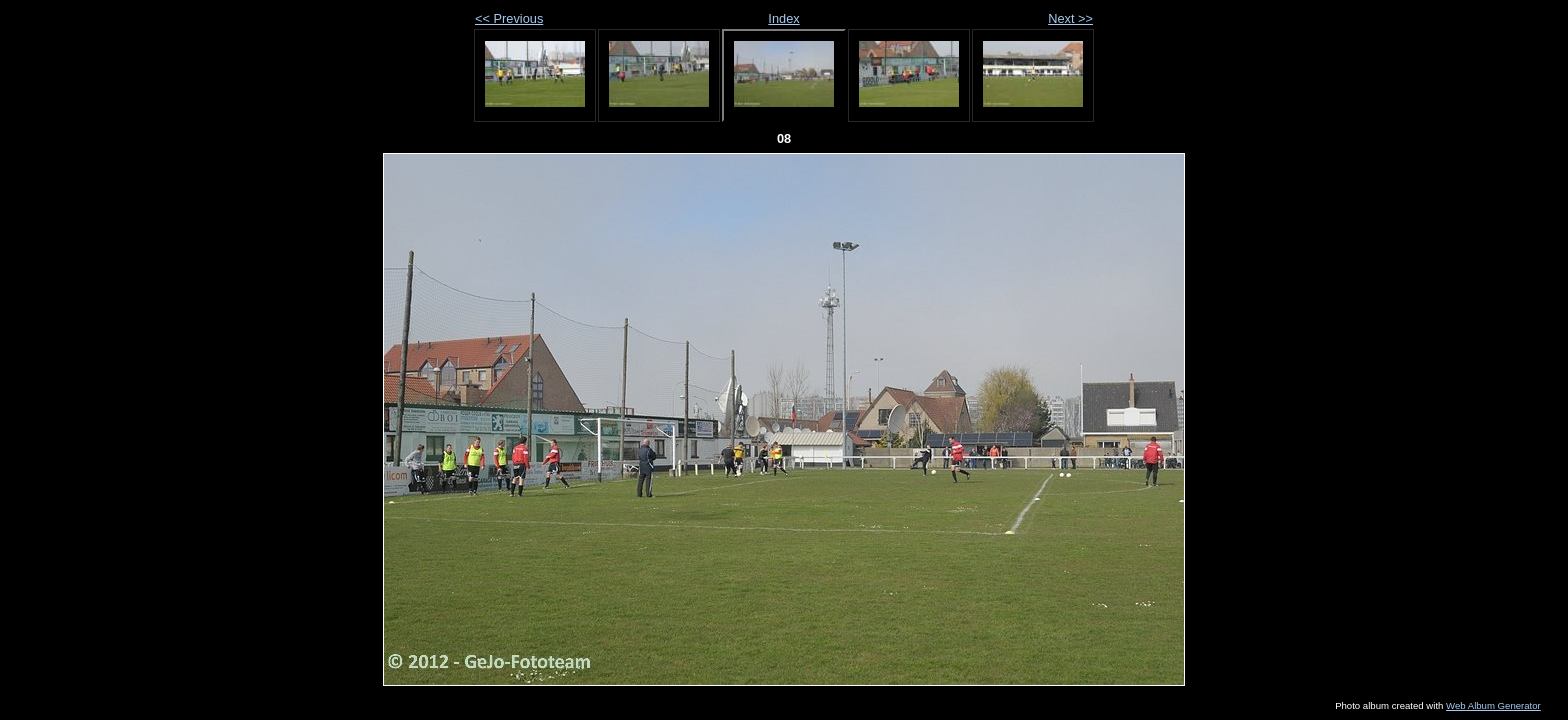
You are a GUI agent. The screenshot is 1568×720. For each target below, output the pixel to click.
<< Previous (509, 18)
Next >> (1070, 18)
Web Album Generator (1493, 705)
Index (783, 18)
